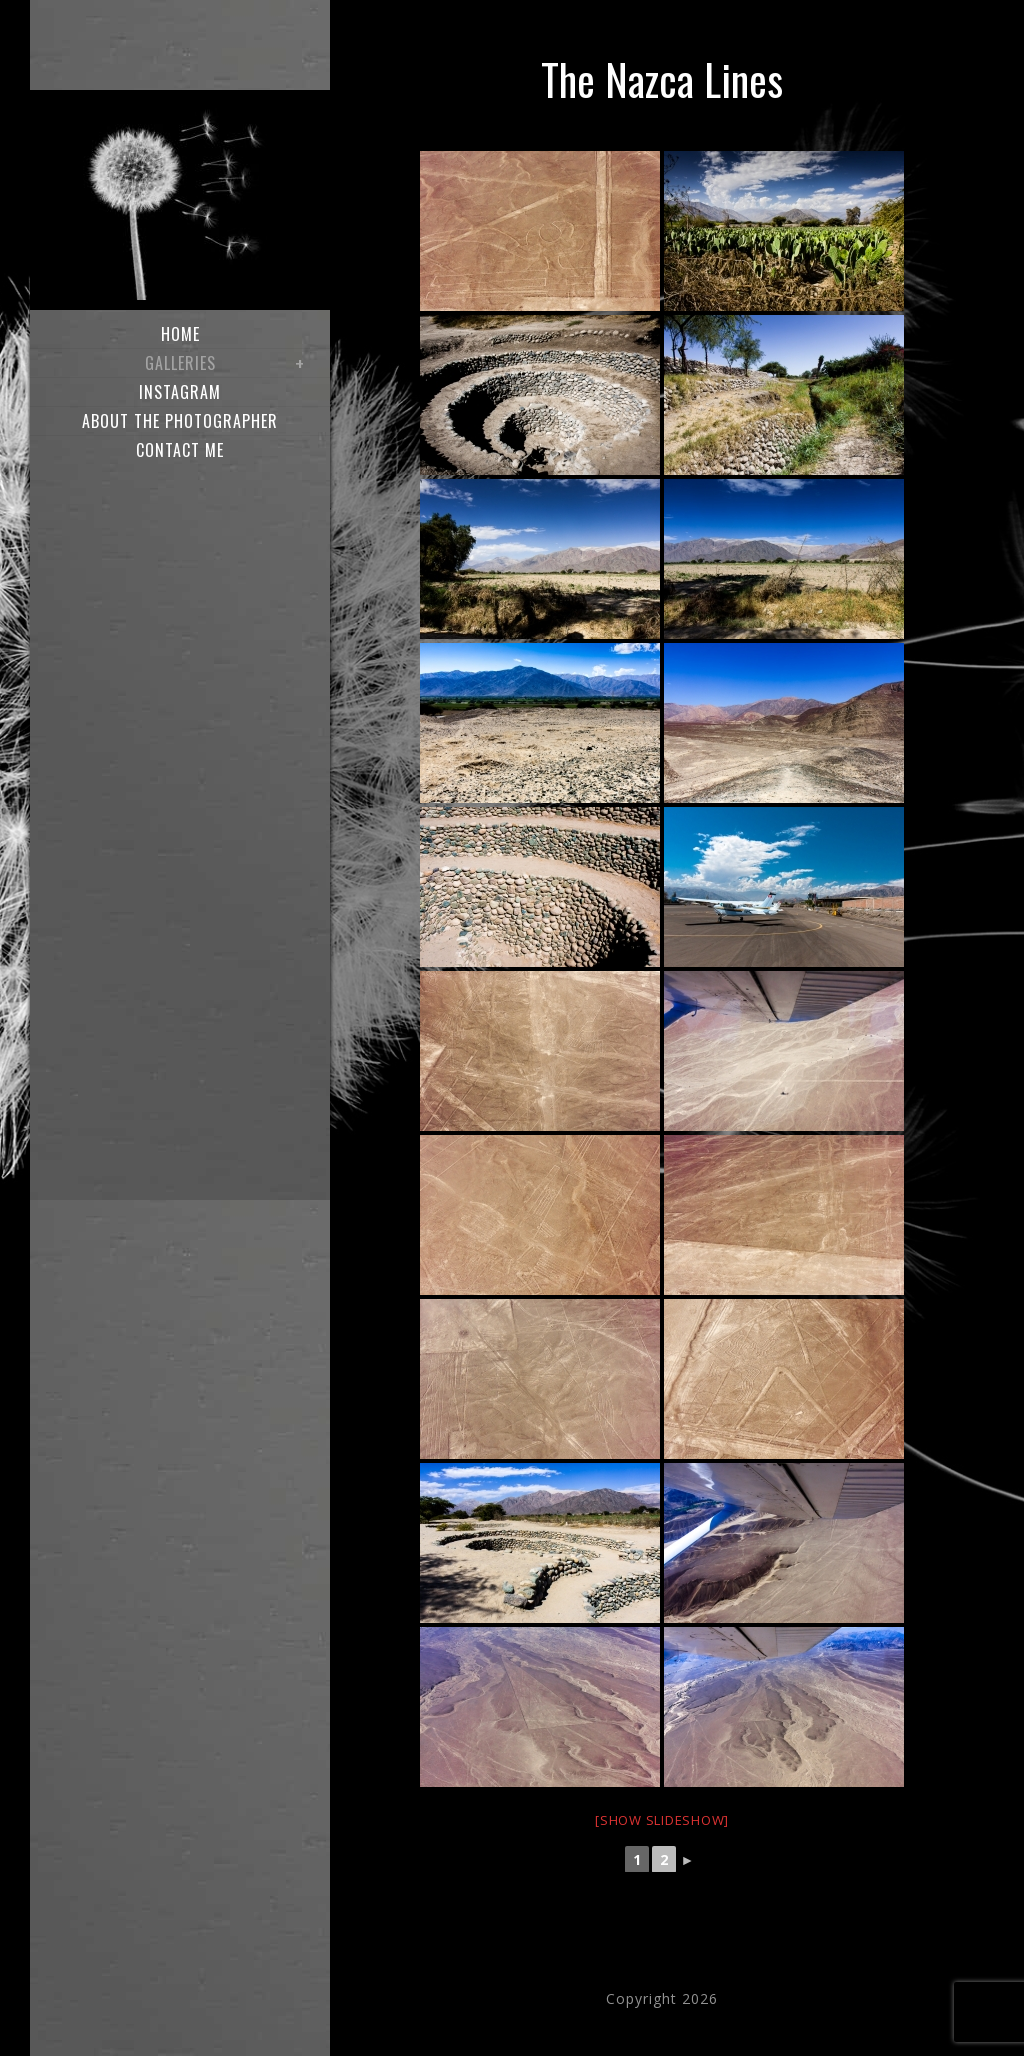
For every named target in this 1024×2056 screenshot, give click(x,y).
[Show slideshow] (662, 1820)
